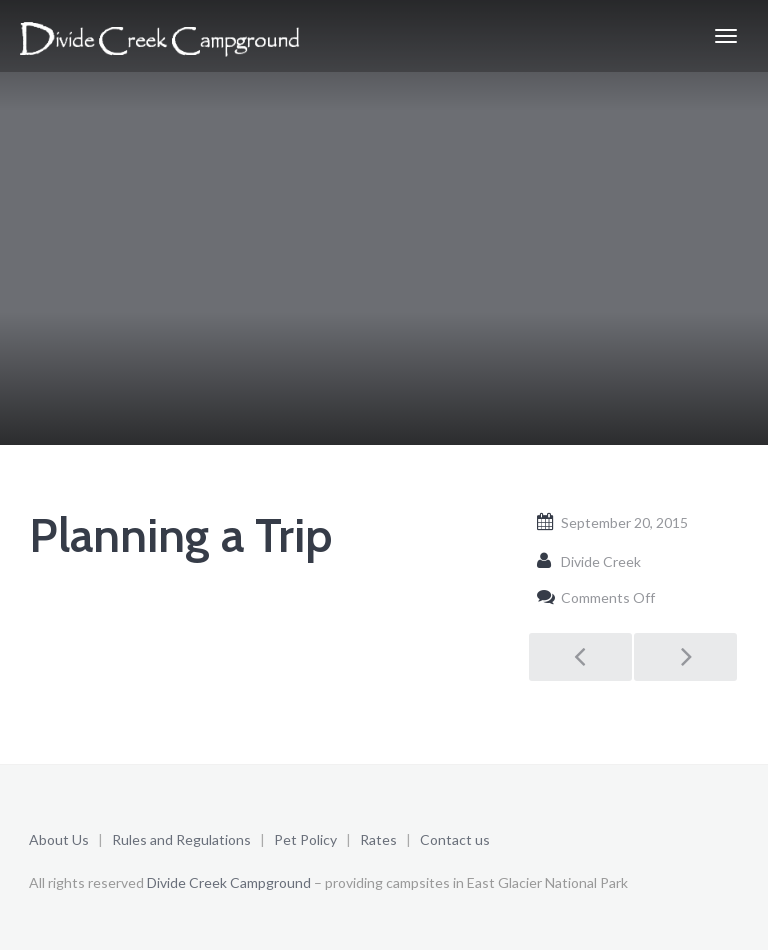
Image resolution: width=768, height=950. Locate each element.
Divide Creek (601, 561)
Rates (378, 839)
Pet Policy (305, 839)
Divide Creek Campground (229, 882)
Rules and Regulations (183, 839)
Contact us (455, 839)
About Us (59, 839)
